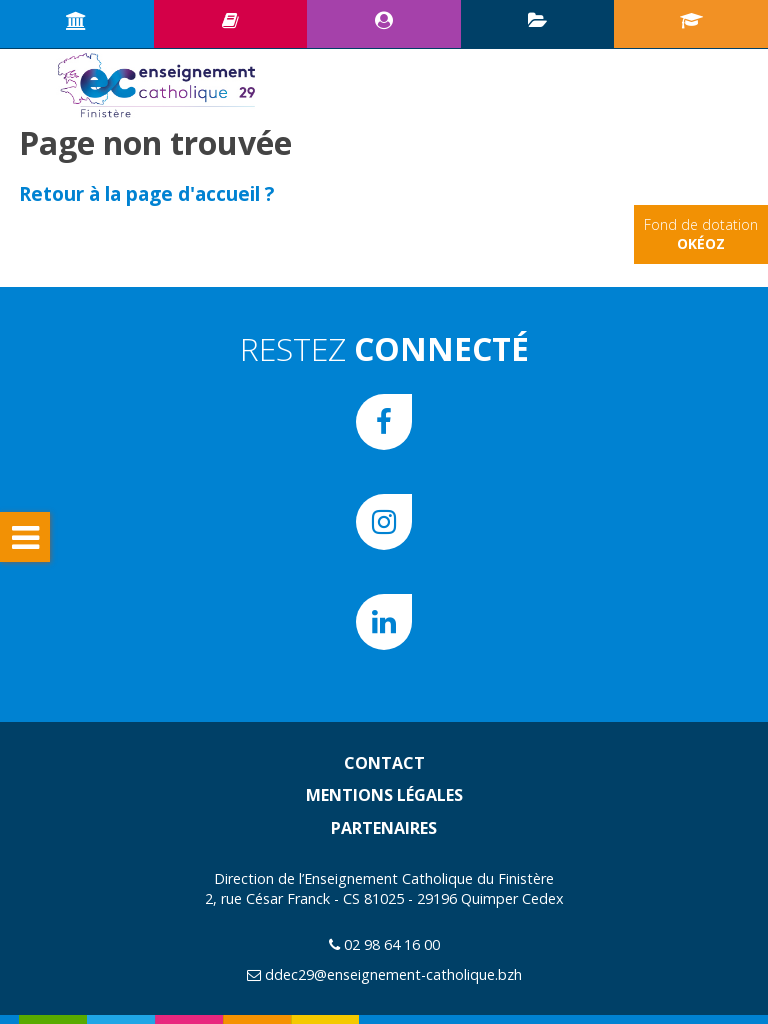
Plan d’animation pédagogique (537, 20)
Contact (384, 763)
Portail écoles (691, 20)
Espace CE (384, 20)
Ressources (230, 20)
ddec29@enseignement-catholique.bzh (393, 974)
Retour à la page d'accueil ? (146, 193)
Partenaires (384, 828)
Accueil (76, 20)
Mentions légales (384, 795)
